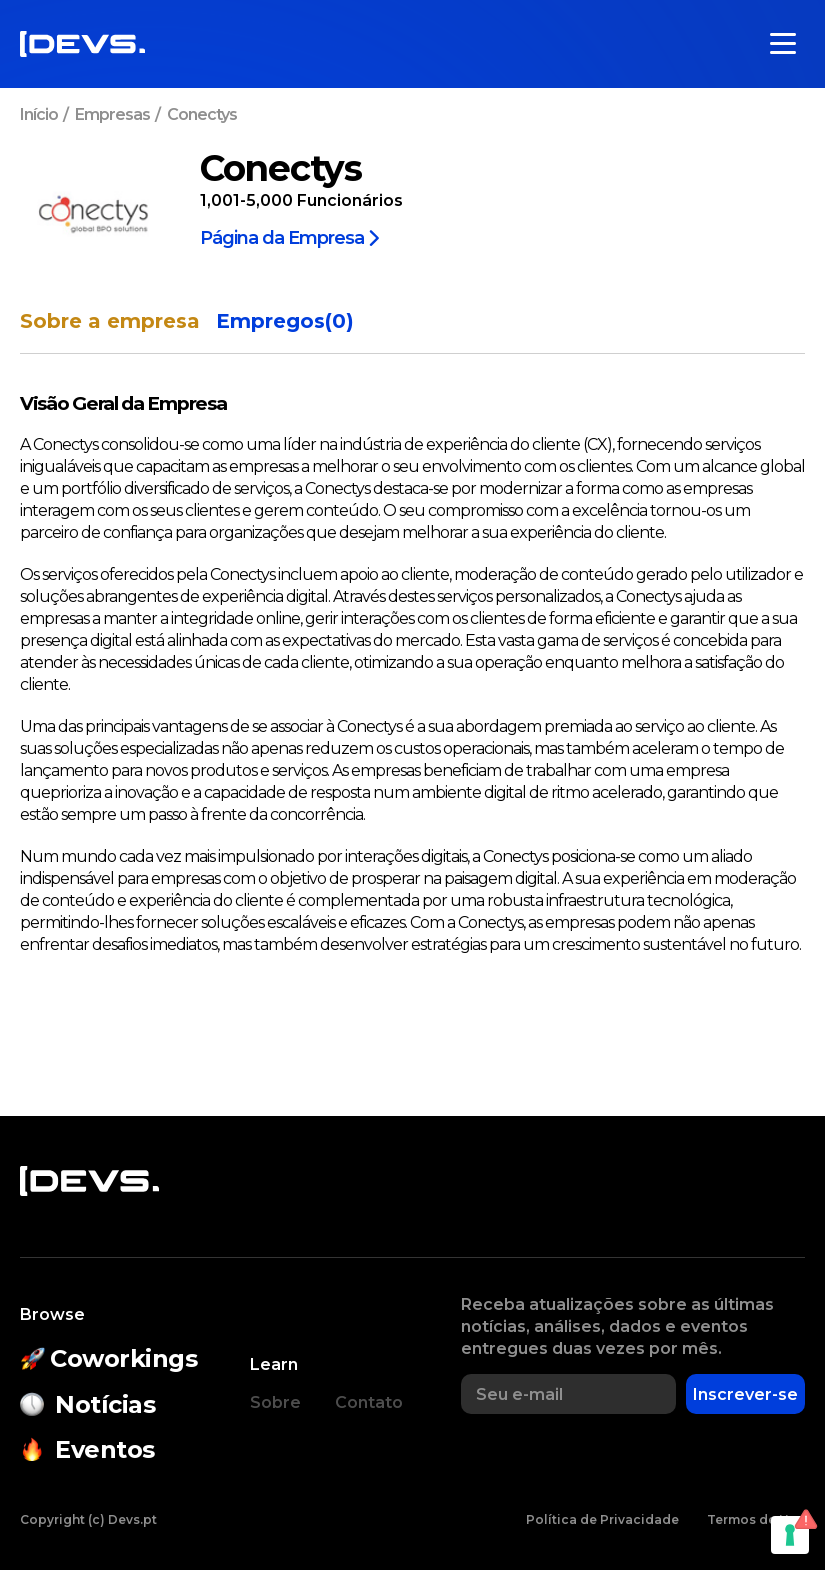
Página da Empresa (290, 237)
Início (39, 114)
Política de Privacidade (602, 1519)
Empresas (112, 114)
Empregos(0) (285, 321)
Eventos (87, 1449)
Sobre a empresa (110, 321)
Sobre (275, 1402)
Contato (369, 1402)
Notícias (87, 1404)
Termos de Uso (756, 1519)
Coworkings (109, 1358)
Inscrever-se (745, 1394)
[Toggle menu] (783, 44)
